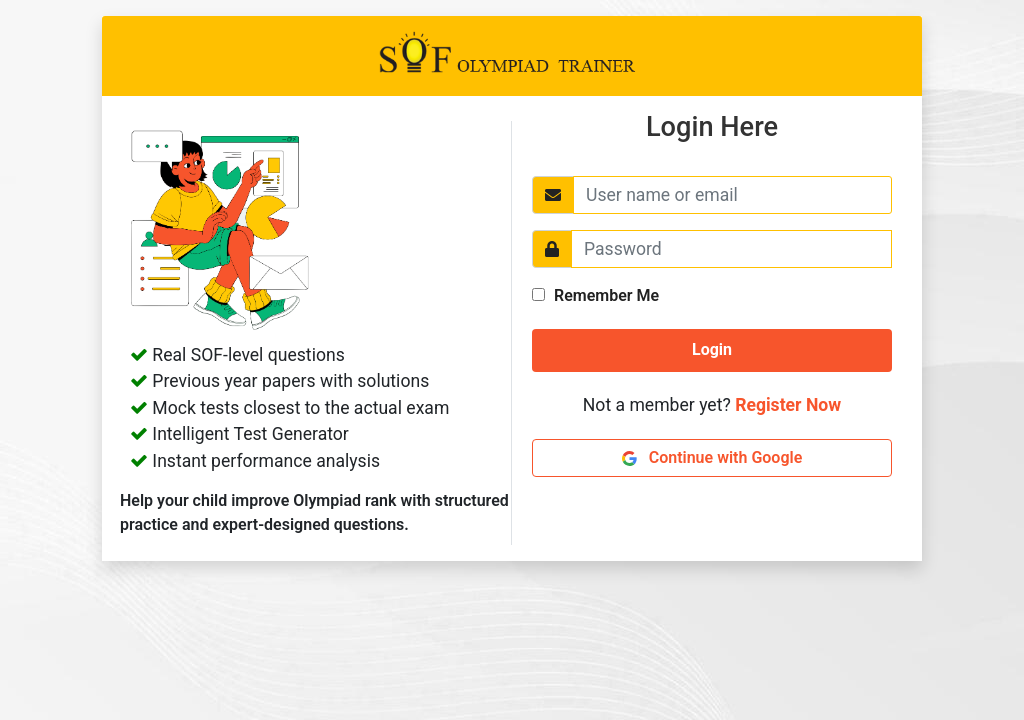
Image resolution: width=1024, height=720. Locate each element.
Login (712, 349)
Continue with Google (712, 457)
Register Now (788, 405)
